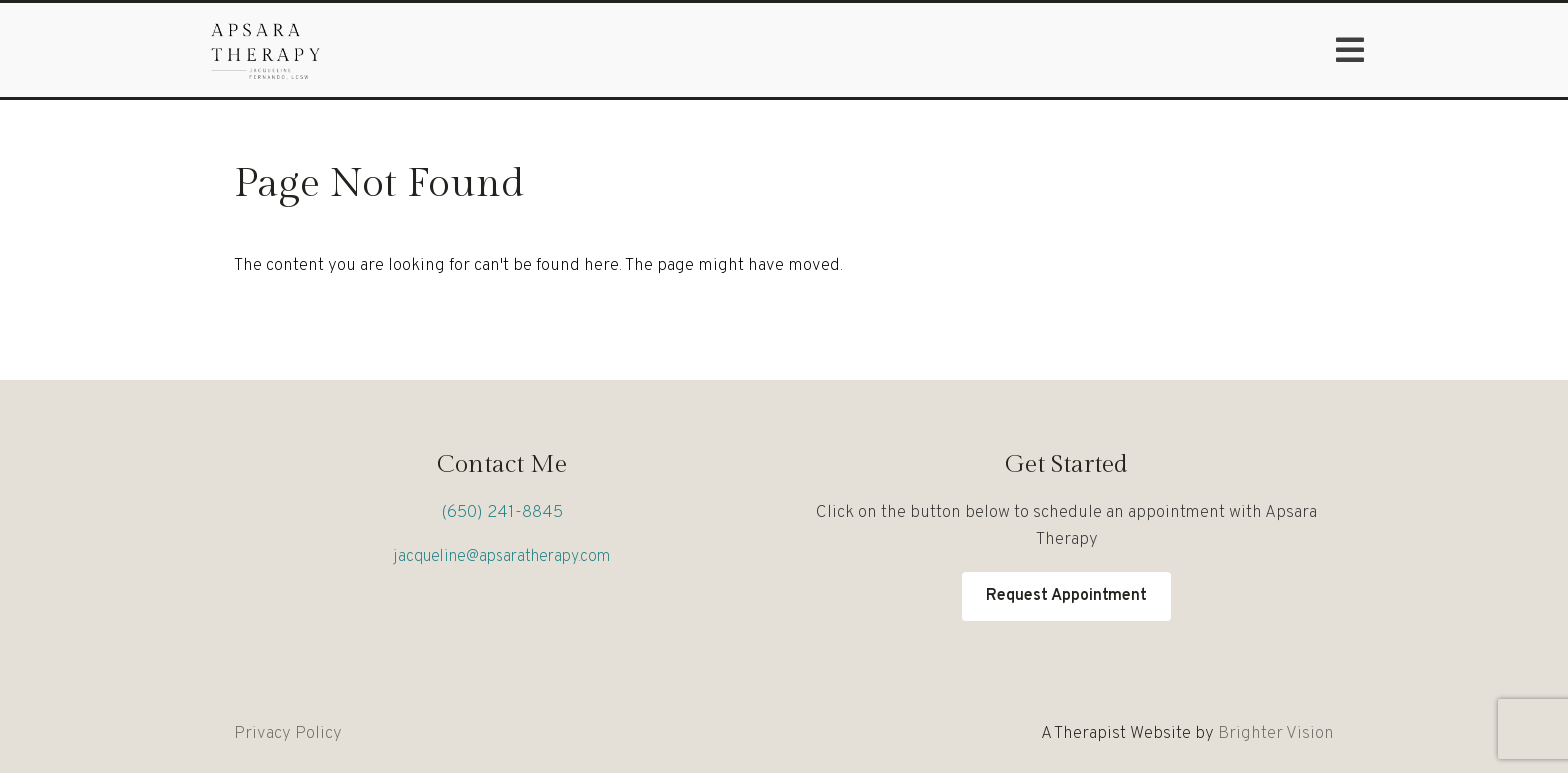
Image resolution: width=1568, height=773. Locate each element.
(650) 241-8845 (502, 513)
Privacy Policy (288, 734)
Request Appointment (1066, 596)
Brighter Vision (1276, 734)
